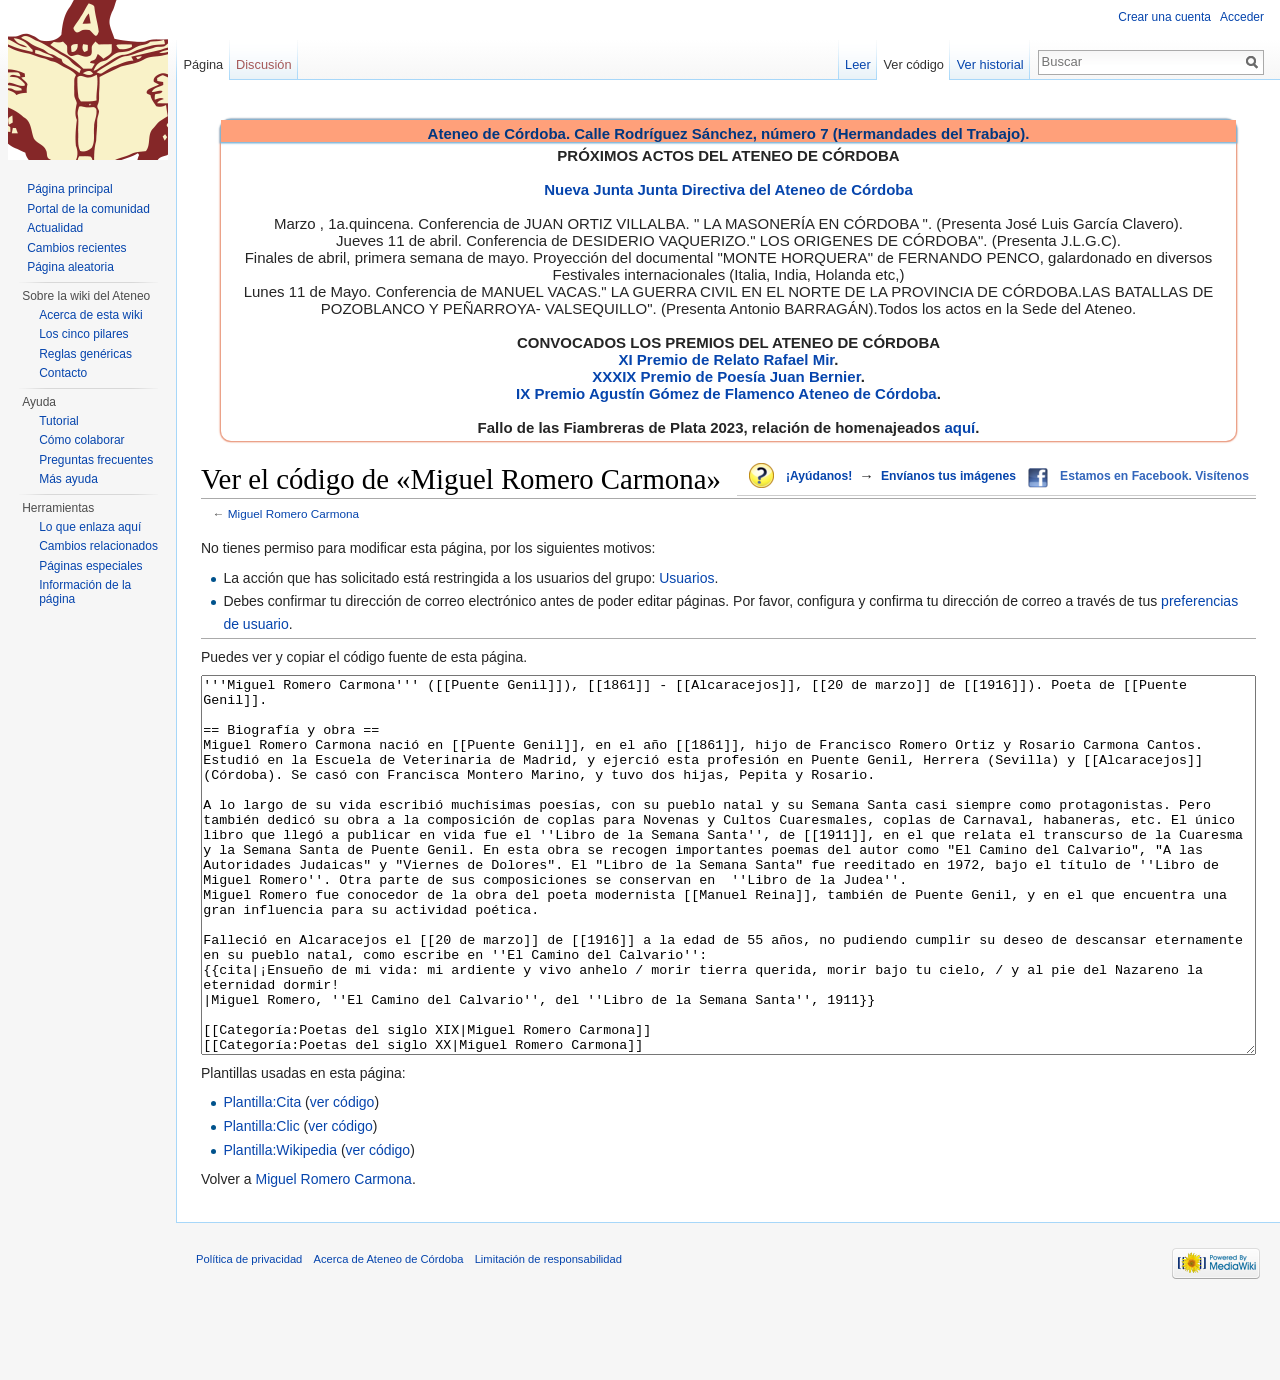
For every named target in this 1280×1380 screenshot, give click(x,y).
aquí (959, 427)
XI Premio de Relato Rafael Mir (726, 359)
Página (203, 64)
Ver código (914, 64)
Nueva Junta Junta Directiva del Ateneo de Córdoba (728, 189)
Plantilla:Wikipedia (280, 1225)
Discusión (263, 64)
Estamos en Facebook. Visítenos (1154, 476)
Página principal (69, 189)
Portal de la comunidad (88, 209)
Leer (858, 64)
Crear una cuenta (1164, 17)
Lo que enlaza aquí (90, 527)
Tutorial (59, 421)
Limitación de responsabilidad (548, 1334)
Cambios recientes (76, 248)
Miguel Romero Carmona (293, 513)
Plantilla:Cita (262, 1177)
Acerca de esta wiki (90, 315)
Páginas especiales (90, 566)
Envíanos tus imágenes (948, 476)
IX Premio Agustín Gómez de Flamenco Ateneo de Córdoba (726, 393)
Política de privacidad (249, 1334)
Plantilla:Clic (261, 1201)
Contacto (63, 373)
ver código (342, 1177)
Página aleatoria (70, 267)
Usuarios (686, 578)
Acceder (1242, 17)
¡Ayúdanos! (819, 476)
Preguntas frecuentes (96, 460)
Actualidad (55, 228)
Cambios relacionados (98, 546)
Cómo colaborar (81, 440)
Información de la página (85, 592)
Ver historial (990, 64)
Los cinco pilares (83, 334)
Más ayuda (68, 479)
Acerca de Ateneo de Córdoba (389, 1334)
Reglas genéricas (85, 354)
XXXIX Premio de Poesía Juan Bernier (726, 376)
